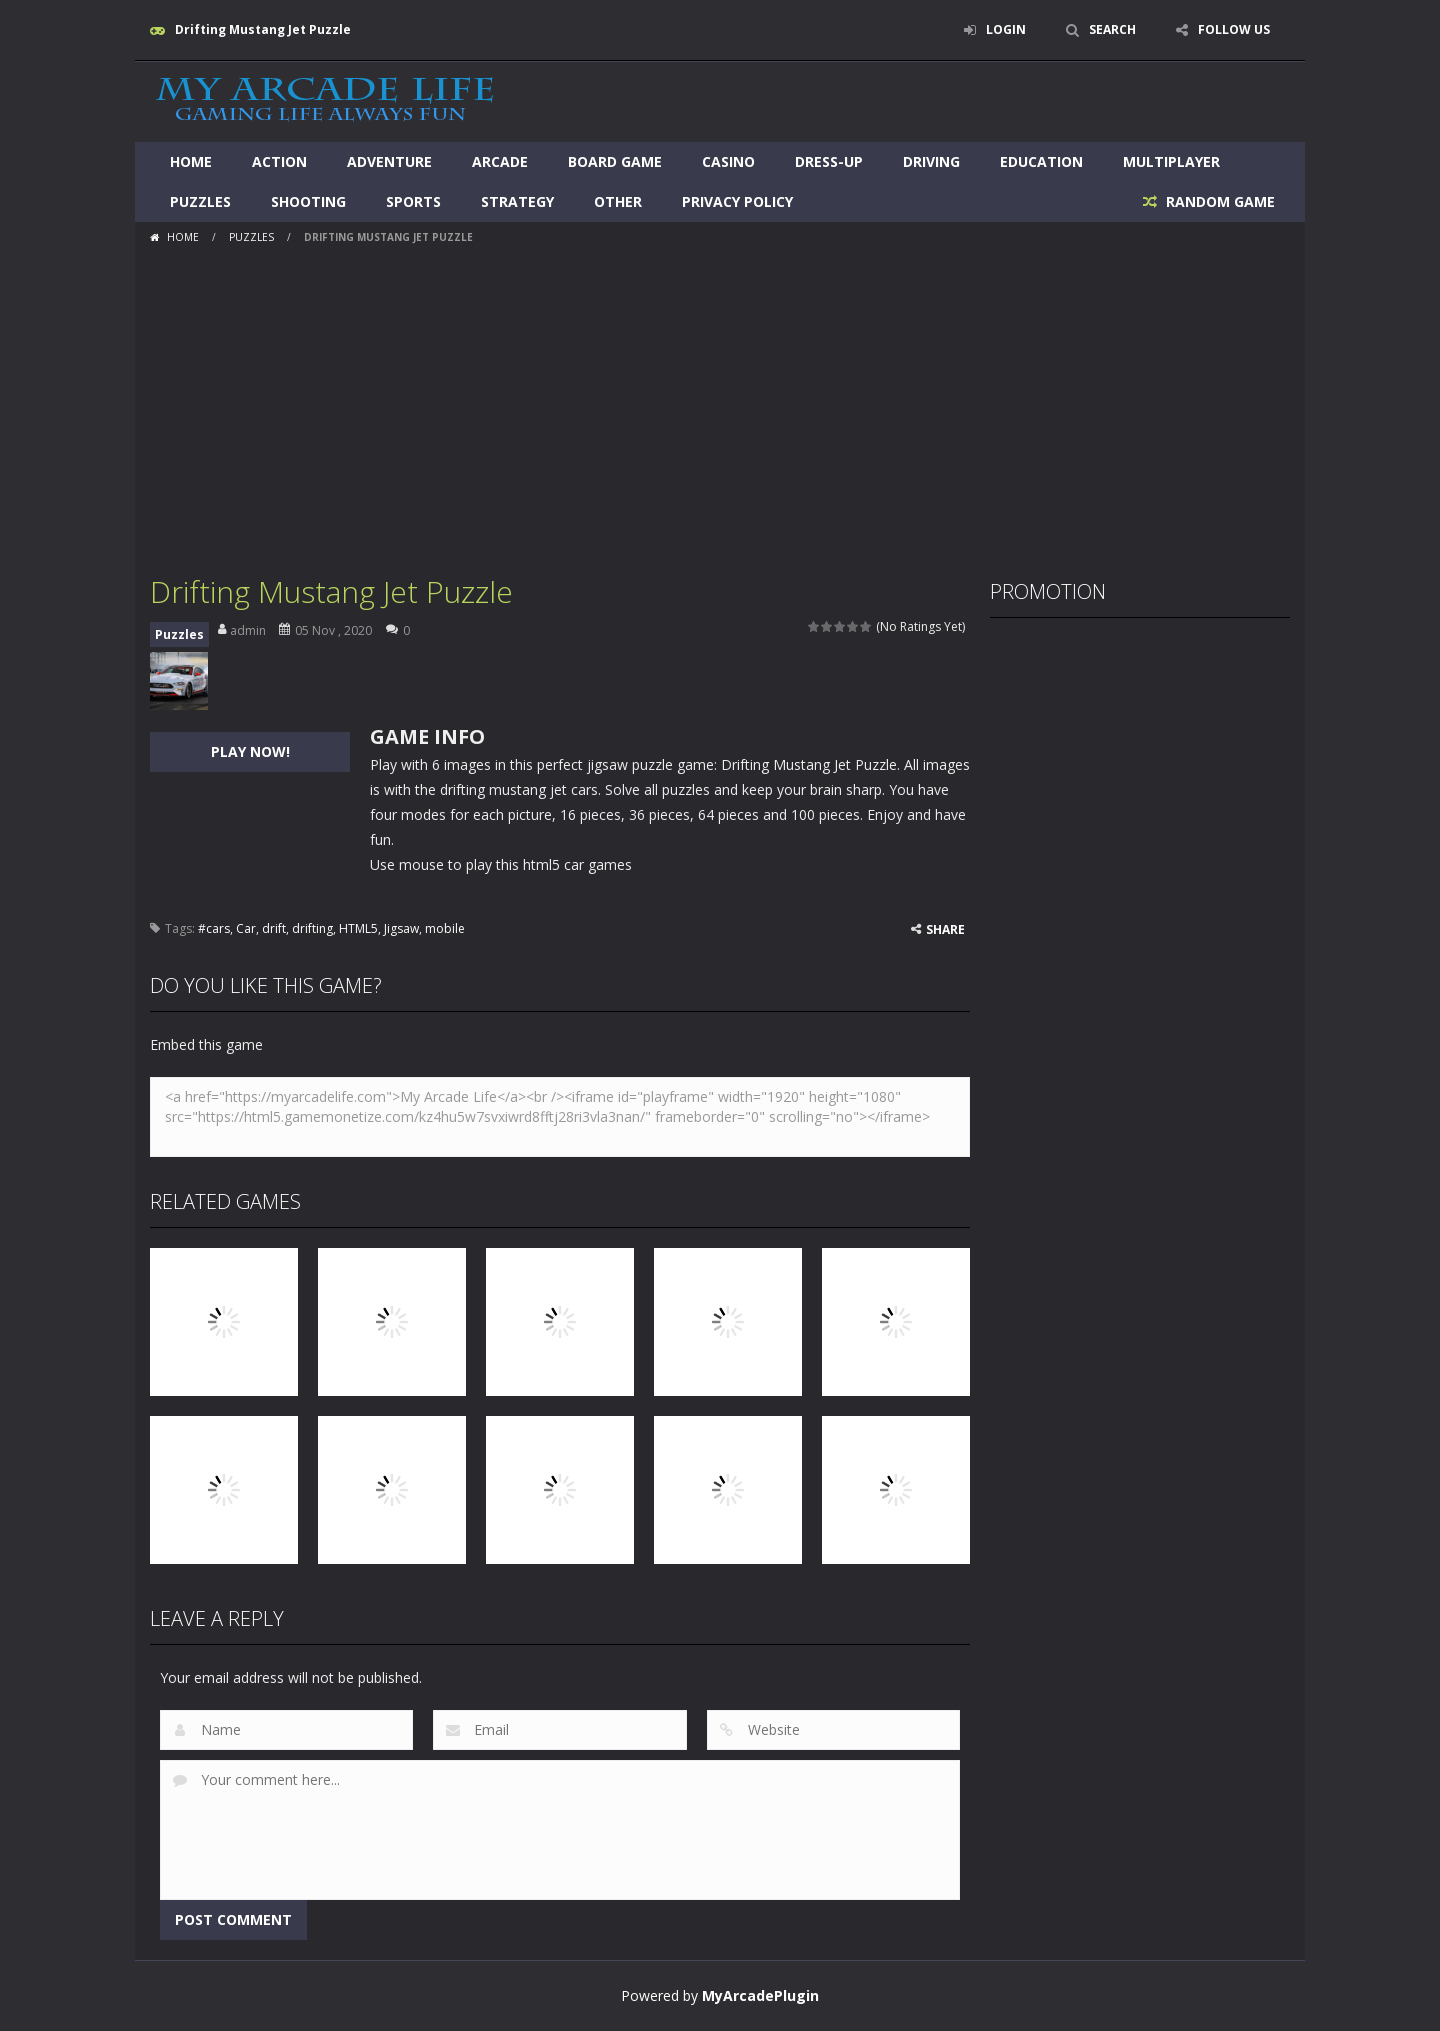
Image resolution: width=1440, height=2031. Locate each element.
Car (246, 928)
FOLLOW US (1234, 29)
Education (1041, 161)
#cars (214, 928)
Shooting (308, 201)
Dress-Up (829, 161)
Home (191, 161)
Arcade (500, 161)
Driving (931, 161)
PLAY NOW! (250, 751)
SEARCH (1112, 29)
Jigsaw (401, 928)
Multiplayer (1171, 161)
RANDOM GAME (1218, 201)
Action (279, 161)
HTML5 (358, 928)
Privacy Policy (737, 201)
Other (618, 201)
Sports (413, 201)
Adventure (389, 161)
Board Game (615, 161)
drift (274, 928)
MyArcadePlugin (760, 1995)
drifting (312, 928)
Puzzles (200, 201)
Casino (728, 161)
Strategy (517, 201)
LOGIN (1006, 29)
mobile (445, 928)
